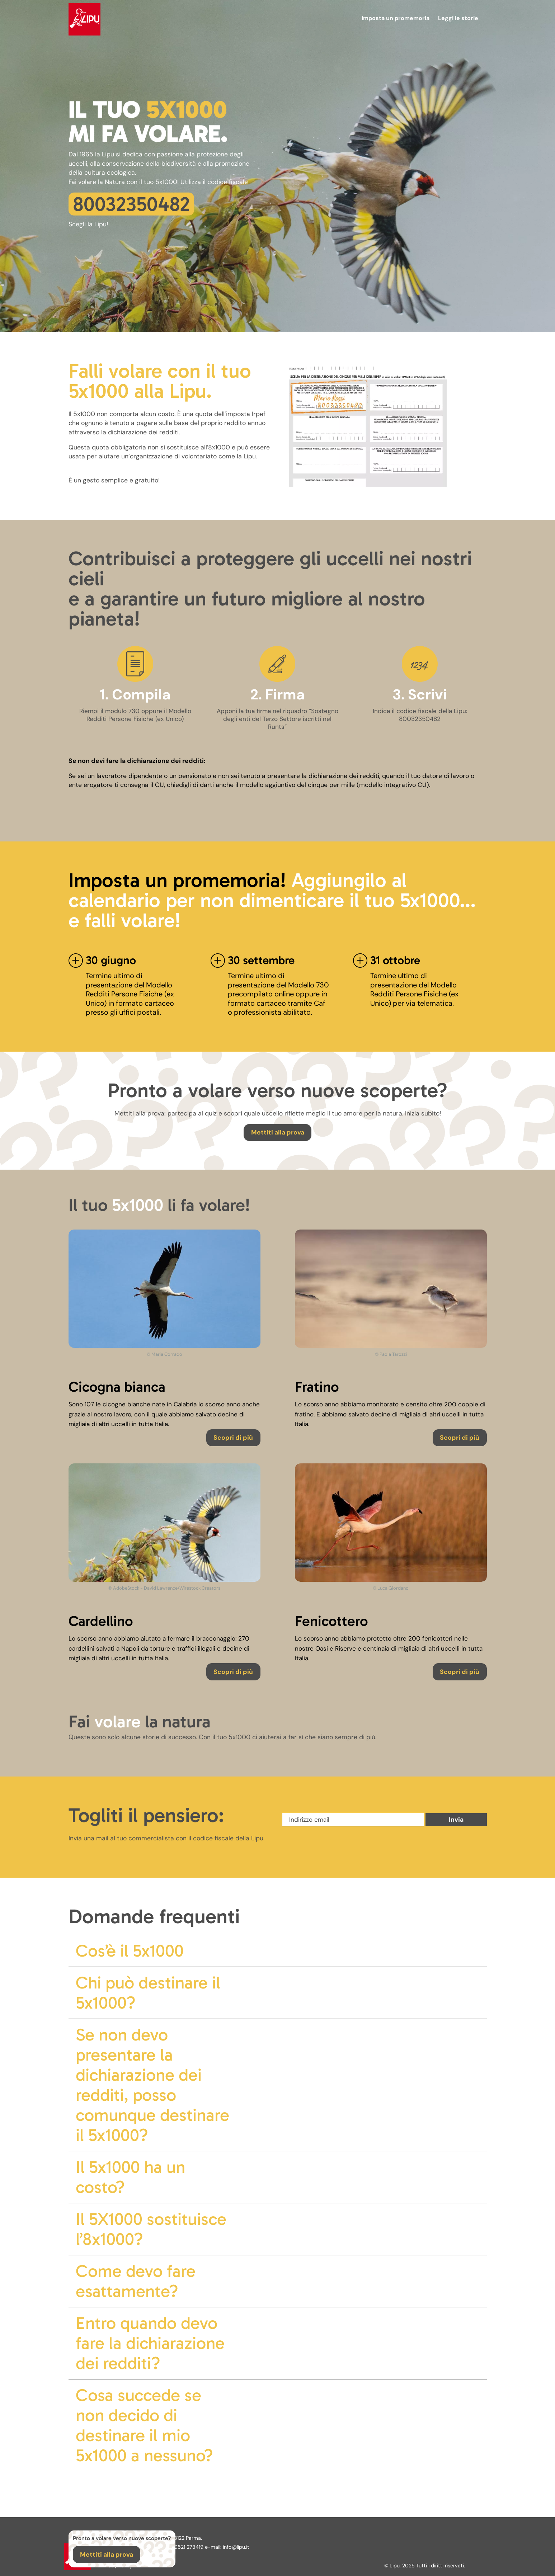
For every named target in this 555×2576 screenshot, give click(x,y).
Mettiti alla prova (277, 1132)
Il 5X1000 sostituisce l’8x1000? (151, 2229)
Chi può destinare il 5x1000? (148, 1992)
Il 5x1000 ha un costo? (130, 2177)
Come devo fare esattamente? (136, 2281)
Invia (456, 1820)
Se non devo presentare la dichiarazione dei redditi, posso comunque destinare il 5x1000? (152, 2084)
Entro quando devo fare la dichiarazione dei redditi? (150, 2343)
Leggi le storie (458, 18)
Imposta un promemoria (395, 18)
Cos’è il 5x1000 (130, 1950)
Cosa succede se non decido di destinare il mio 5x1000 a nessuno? (144, 2425)
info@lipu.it (236, 2547)
